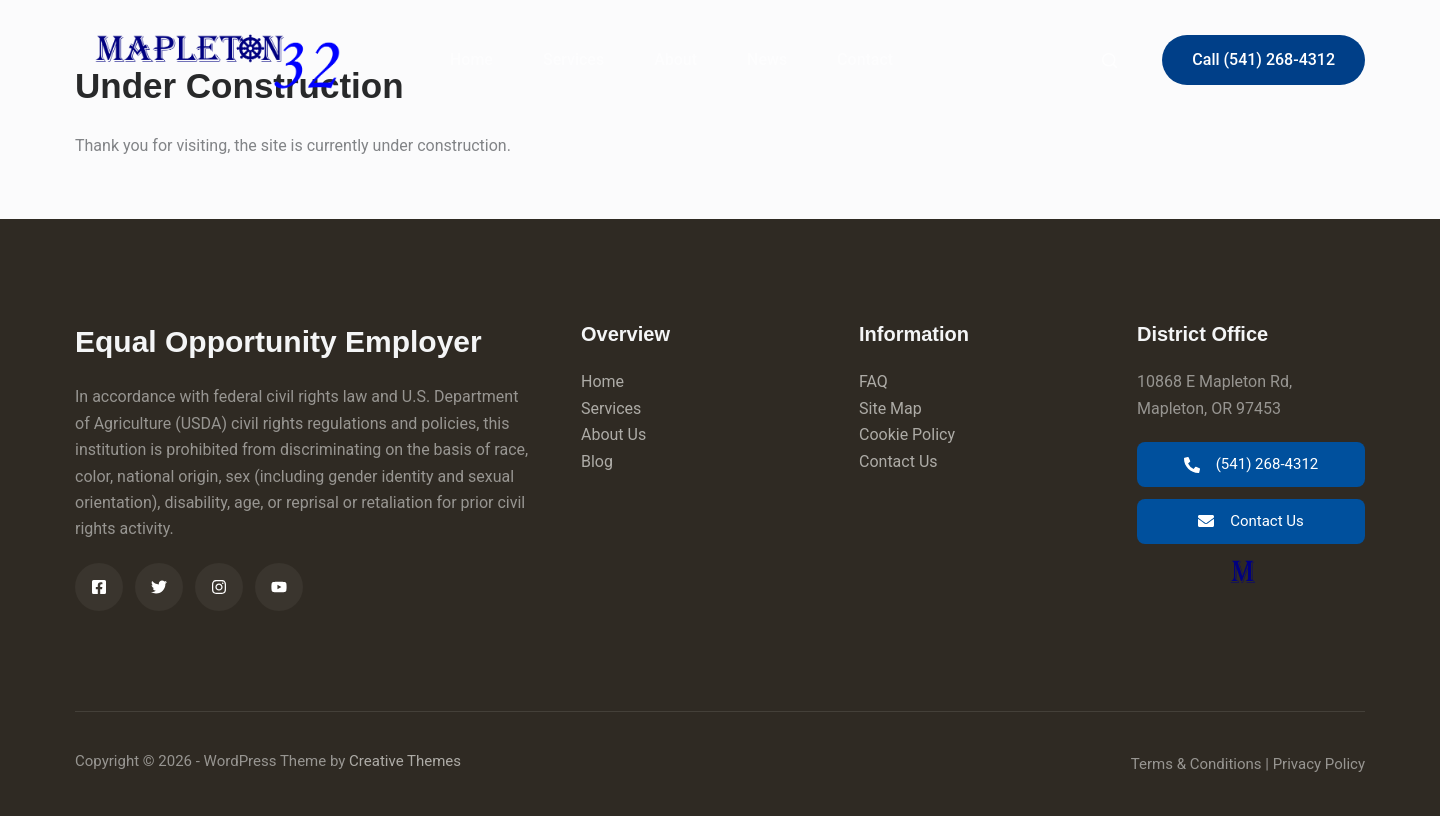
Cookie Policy (907, 434)
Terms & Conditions (1196, 764)
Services (573, 59)
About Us (613, 434)
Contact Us (898, 461)
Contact (865, 59)
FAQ (873, 381)
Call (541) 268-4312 (1263, 59)
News (767, 59)
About (675, 59)
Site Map (890, 408)
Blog (597, 461)
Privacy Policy (1319, 764)
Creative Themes (405, 761)
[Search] (1109, 60)
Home (471, 59)
